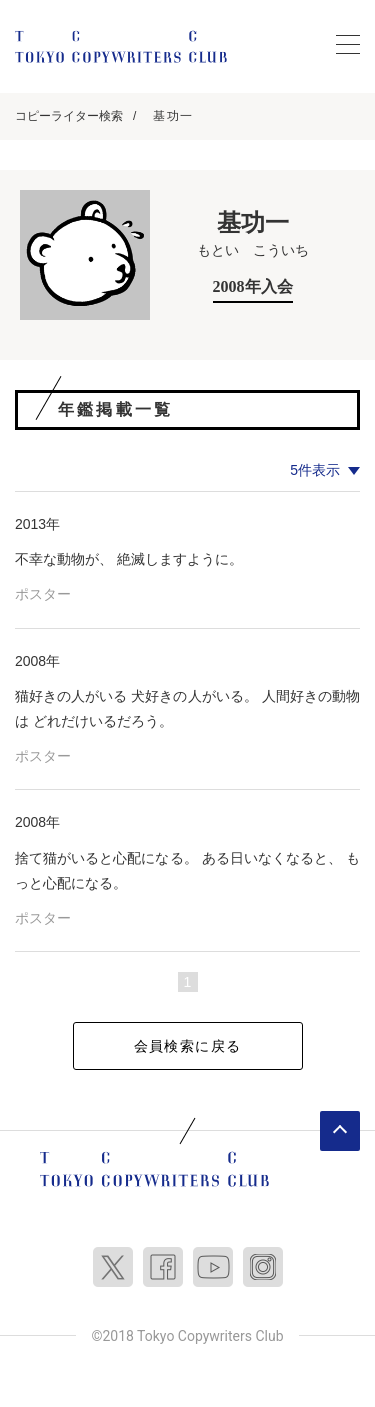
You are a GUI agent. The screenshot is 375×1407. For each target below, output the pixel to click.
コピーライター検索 (69, 116)
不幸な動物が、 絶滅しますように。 (129, 559)
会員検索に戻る (188, 1046)
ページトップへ (340, 1131)
